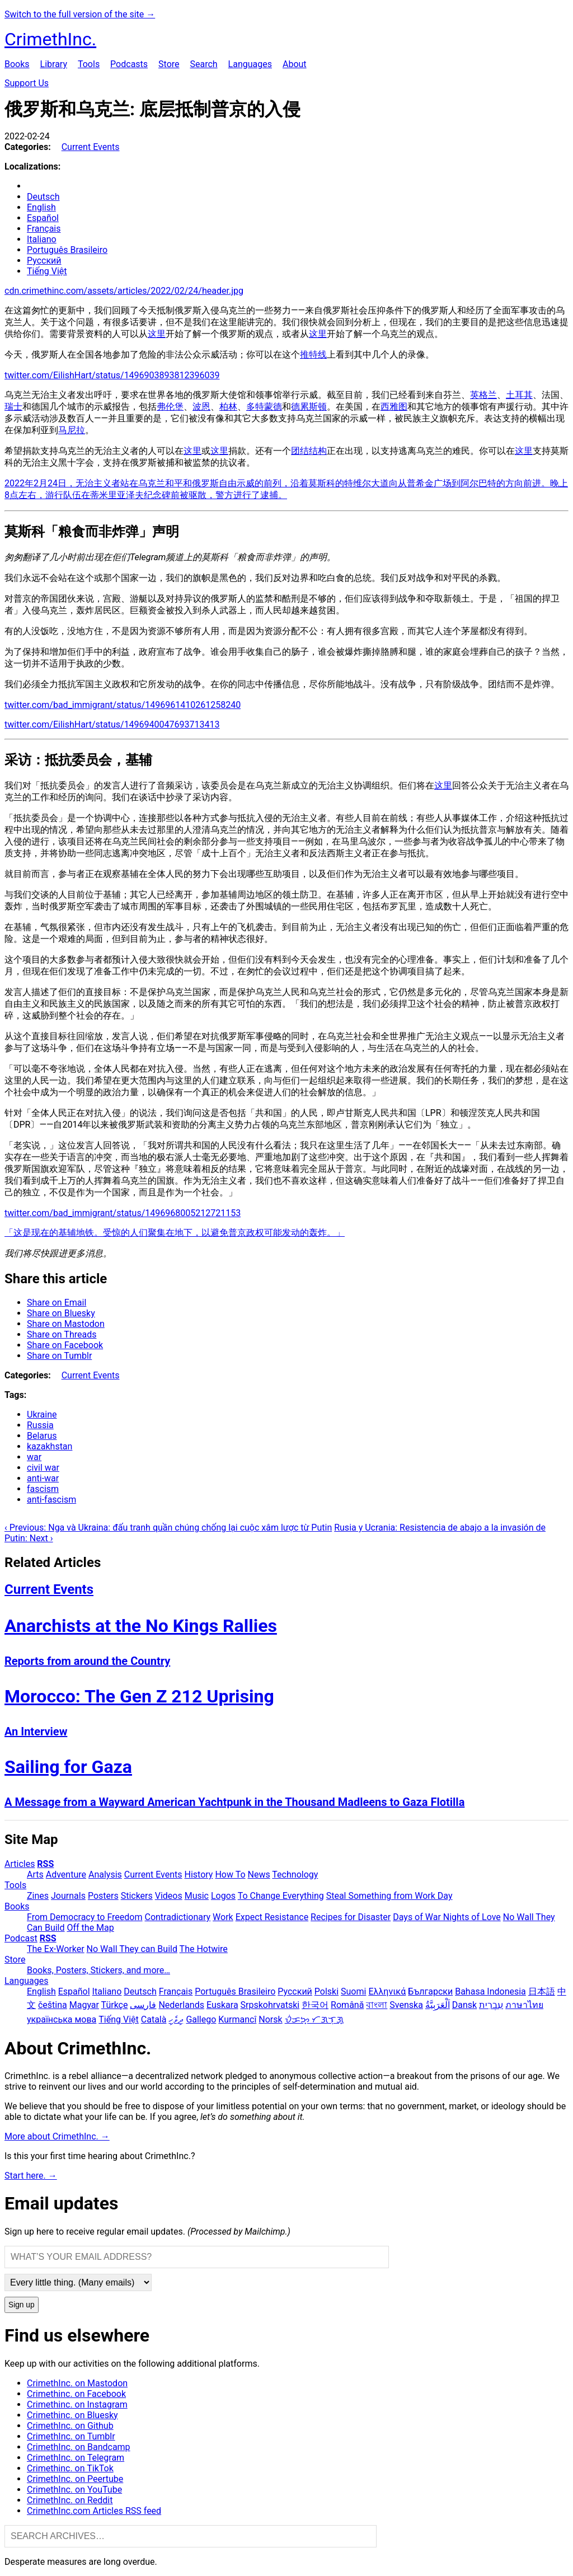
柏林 (228, 406)
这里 (157, 334)
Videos (168, 1895)
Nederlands (181, 2005)
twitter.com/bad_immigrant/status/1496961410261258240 (122, 705)
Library (53, 64)
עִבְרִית (491, 2005)
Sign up (21, 2305)
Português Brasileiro (67, 250)
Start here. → (30, 2175)
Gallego (201, 2019)
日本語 (541, 1991)
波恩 (201, 406)
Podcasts (129, 64)
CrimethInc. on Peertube (75, 2479)
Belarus (42, 1435)
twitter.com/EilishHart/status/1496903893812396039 (111, 375)
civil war (43, 1467)
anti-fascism (51, 1499)
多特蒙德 (264, 406)
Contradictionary (177, 1917)
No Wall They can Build (132, 1949)
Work (223, 1917)
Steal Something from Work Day (389, 1895)
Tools (89, 64)
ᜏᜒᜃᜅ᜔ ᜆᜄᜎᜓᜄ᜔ (314, 2019)
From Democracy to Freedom (85, 1917)
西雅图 (394, 406)
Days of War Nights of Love (447, 1917)
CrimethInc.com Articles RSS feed (94, 2510)
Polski (326, 1991)
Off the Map (90, 1927)
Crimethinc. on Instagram (77, 2404)
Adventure (66, 1874)
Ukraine (42, 1414)
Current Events (91, 147)
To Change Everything (281, 1895)
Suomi (353, 1991)
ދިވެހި (176, 2019)
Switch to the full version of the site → (79, 14)
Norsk (270, 2019)
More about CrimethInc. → (57, 2136)
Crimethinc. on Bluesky (72, 2415)
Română (347, 2005)
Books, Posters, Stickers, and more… (98, 1970)
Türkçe (114, 2005)
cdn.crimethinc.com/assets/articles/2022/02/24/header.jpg (123, 290)
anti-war (43, 1478)
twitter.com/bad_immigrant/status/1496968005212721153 (122, 1213)
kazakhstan (49, 1446)
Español (43, 218)
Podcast (20, 1938)
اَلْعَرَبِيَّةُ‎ (437, 2005)
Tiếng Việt (47, 271)
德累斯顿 (309, 406)
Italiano (42, 239)
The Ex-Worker (55, 1949)
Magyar (84, 2005)
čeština (52, 2005)
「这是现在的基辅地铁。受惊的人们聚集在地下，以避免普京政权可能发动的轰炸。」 (174, 1232)
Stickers (137, 1895)
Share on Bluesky (61, 1313)
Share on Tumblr (59, 1355)
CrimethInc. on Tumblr (71, 2436)
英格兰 (483, 395)
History (199, 1874)
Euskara (222, 2005)
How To (230, 1874)
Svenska (406, 2005)
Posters (103, 1895)
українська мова (61, 2019)
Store (168, 64)
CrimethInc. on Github (70, 2425)
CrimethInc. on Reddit (69, 2500)
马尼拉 (71, 430)
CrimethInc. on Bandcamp (78, 2447)
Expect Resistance (272, 1917)
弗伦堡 (170, 406)
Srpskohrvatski (270, 2005)
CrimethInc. (50, 39)
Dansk (464, 2005)
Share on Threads (61, 1334)
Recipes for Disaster (351, 1917)
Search (203, 64)
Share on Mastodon (66, 1324)
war (34, 1457)
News (259, 1874)
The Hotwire (204, 1949)
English (41, 207)
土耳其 (519, 395)
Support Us (26, 83)
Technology (295, 1874)
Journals (68, 1895)
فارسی (143, 2005)
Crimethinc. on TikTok (70, 2468)
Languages (250, 64)
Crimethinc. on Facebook (76, 2394)
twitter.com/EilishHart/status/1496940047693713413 (111, 724)
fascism (43, 1489)
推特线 (313, 354)
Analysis (105, 1874)
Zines (38, 1895)
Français (44, 228)
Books (17, 64)
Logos (223, 1895)
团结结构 (309, 450)
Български (430, 1991)
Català (154, 2019)
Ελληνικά (387, 1991)
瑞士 (13, 406)
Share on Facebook (65, 1345)
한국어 (315, 2005)
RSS (45, 1864)
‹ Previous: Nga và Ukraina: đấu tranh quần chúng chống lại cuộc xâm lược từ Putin (168, 1527)
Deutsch (43, 196)
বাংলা (376, 2005)
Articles (19, 1864)
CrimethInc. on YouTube (74, 2489)
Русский (44, 260)
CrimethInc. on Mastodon (77, 2383)
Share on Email (56, 1302)
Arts (35, 1874)
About (295, 64)
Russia (40, 1425)
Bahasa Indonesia (490, 1991)
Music (197, 1895)
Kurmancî (237, 2019)
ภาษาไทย (524, 2005)
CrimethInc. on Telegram (75, 2457)
